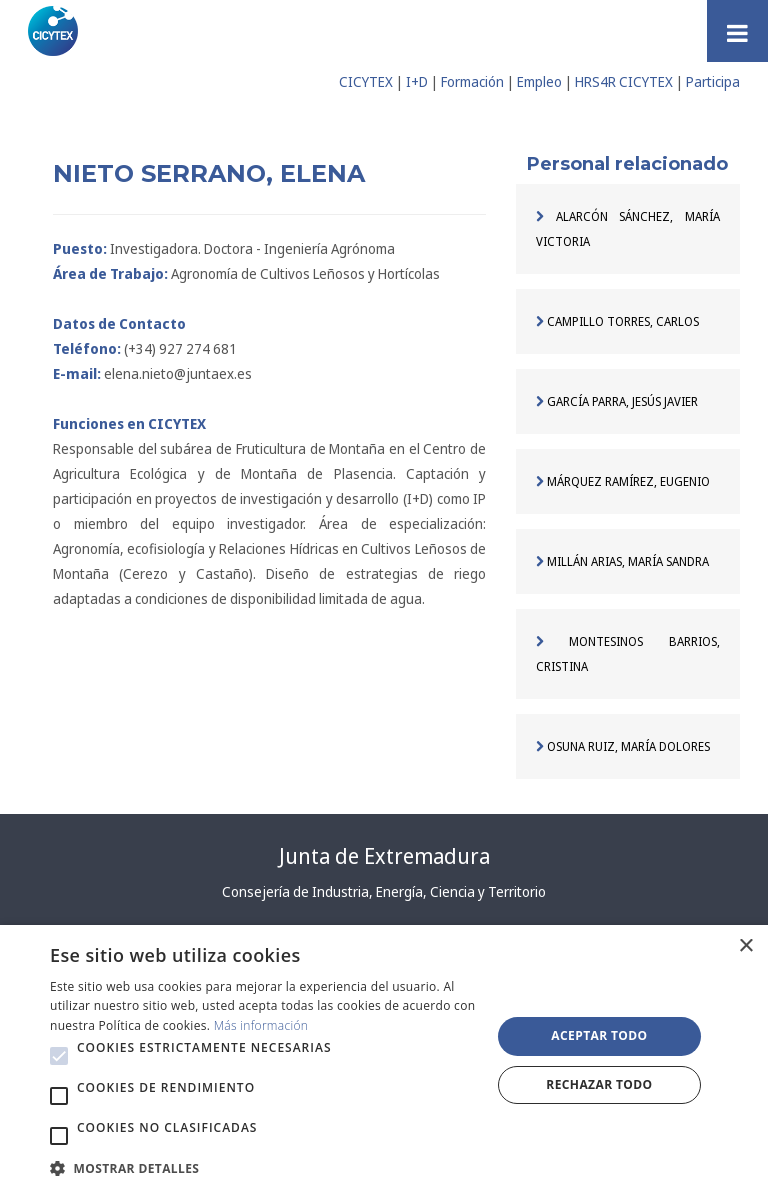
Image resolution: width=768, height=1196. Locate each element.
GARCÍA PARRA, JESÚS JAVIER (617, 401)
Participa (713, 81)
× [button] (745, 946)
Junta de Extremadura (384, 856)
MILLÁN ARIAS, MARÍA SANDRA (622, 561)
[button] (59, 1056)
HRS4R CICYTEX (624, 81)
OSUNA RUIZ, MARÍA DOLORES (623, 746)
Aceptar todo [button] (599, 1035)
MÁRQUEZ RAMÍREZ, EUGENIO (623, 481)
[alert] (384, 1060)
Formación (472, 81)
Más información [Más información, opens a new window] (261, 1025)
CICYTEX (366, 81)
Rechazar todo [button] (599, 1084)
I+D (417, 81)
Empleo (539, 81)
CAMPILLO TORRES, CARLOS (617, 321)
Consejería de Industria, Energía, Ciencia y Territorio (384, 891)
